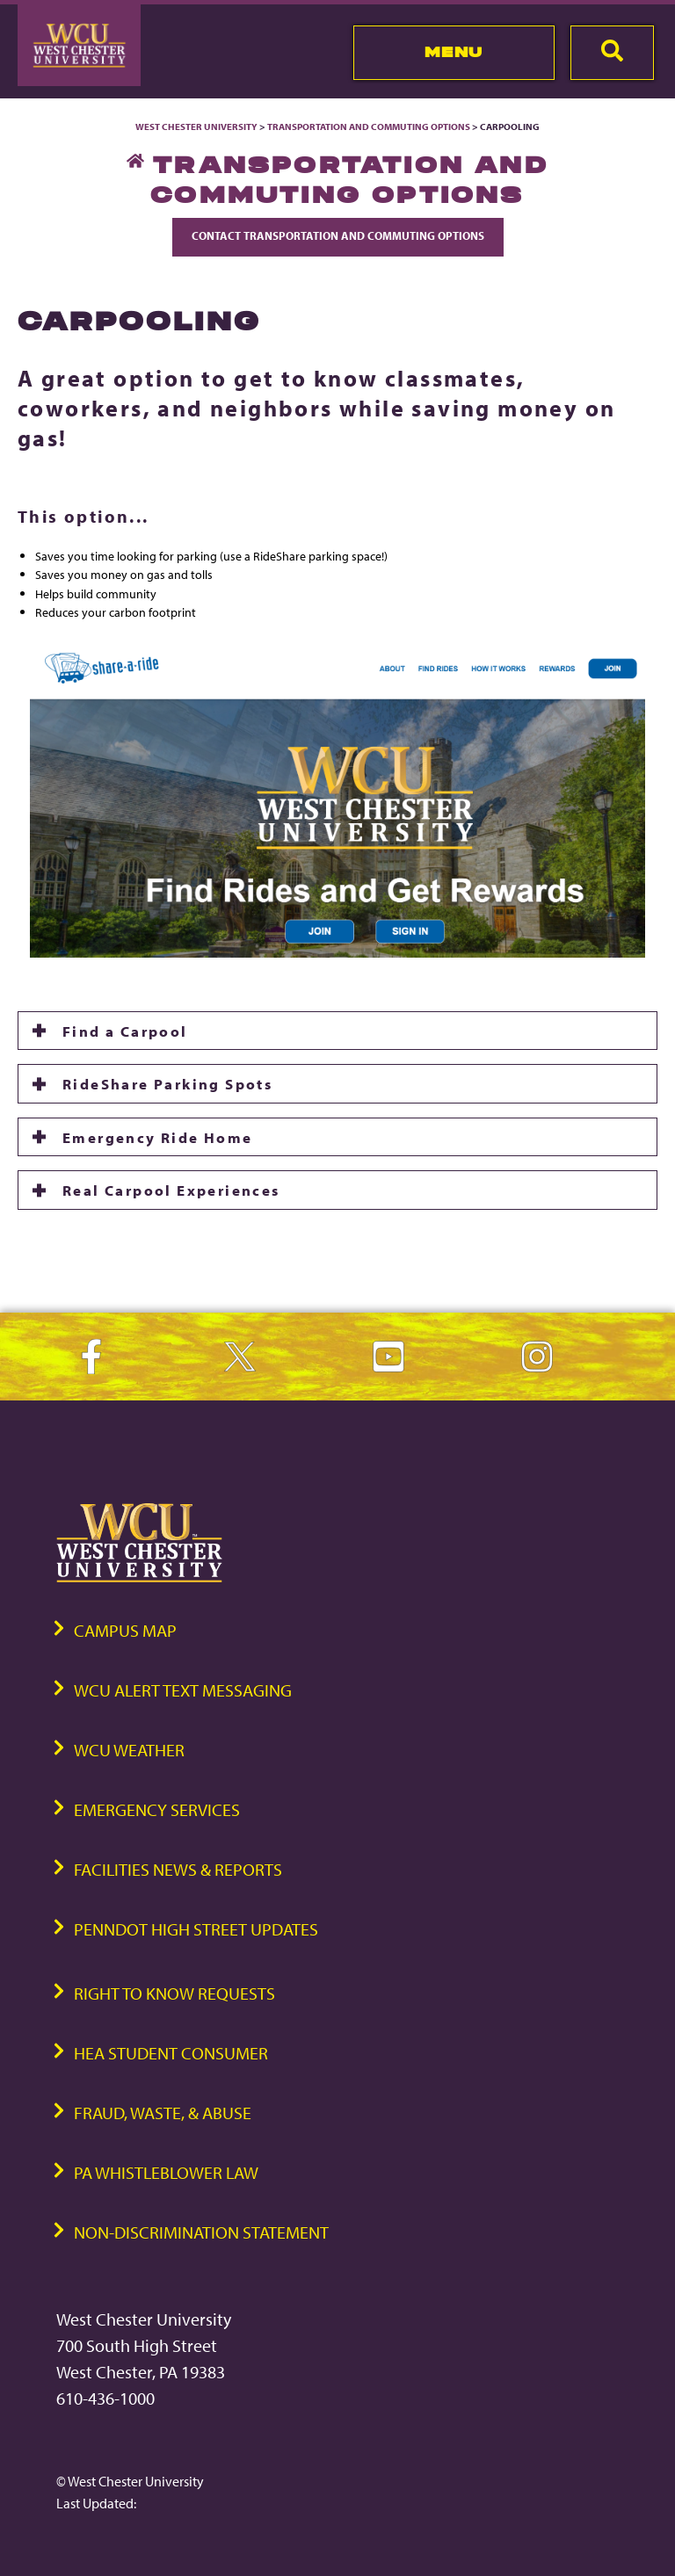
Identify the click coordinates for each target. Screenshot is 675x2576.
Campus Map (125, 1630)
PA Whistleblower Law (166, 2172)
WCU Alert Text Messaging (183, 1690)
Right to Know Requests (174, 1993)
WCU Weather (129, 1750)
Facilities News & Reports (178, 1869)
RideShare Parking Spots (167, 1083)
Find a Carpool (125, 1030)
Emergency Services (157, 1809)
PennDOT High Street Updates (196, 1929)
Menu (454, 52)
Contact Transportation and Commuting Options (338, 235)
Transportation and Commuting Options (368, 126)
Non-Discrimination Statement (201, 2232)
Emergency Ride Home (157, 1137)
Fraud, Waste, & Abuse (162, 2113)
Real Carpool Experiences (171, 1189)
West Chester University (196, 126)
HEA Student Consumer (171, 2053)
